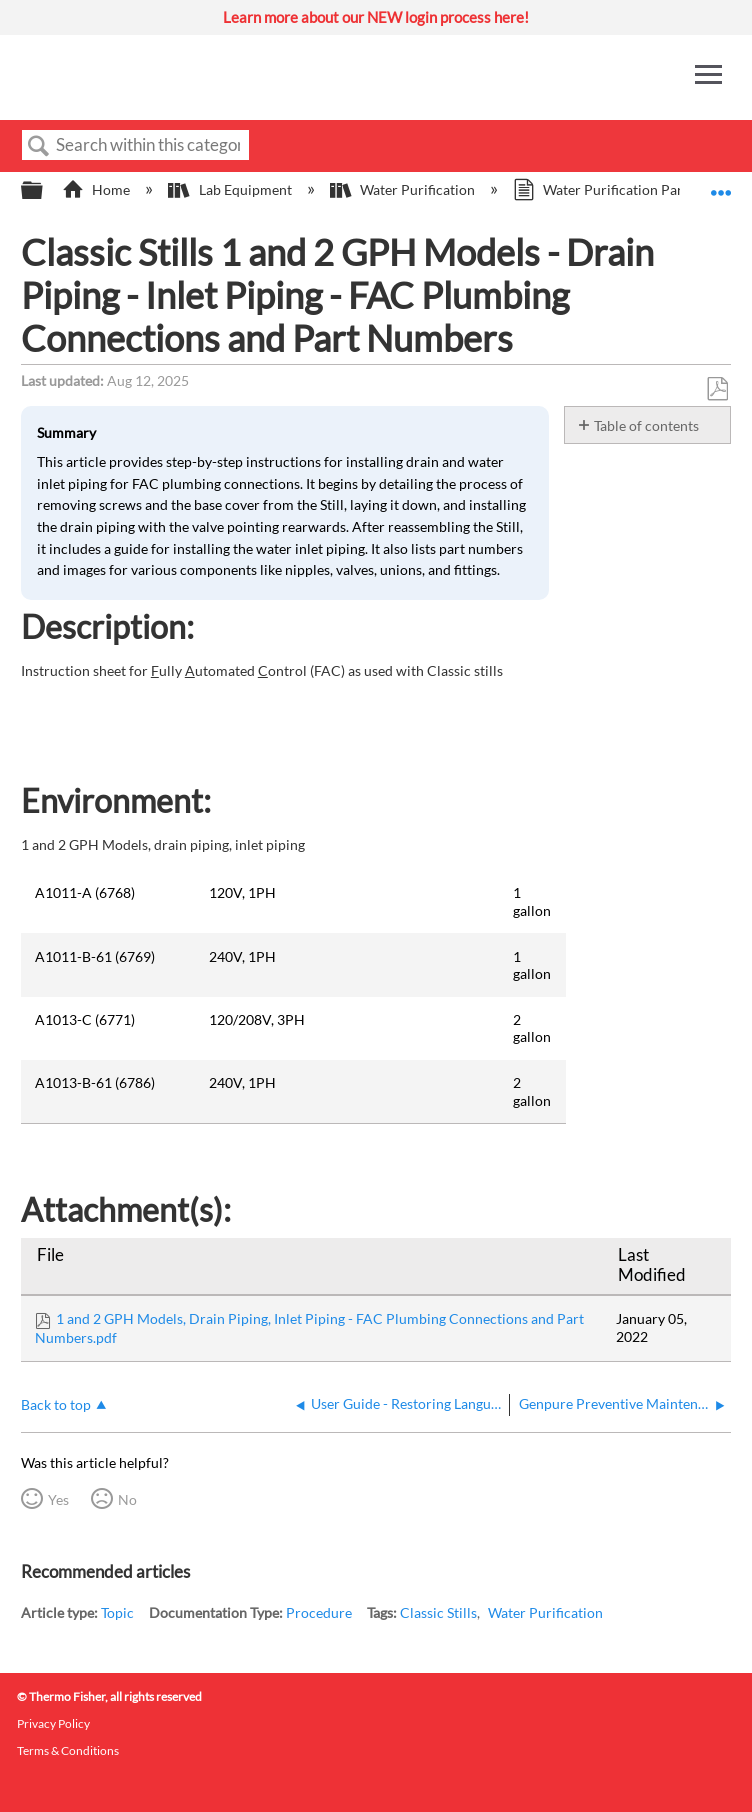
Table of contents (646, 425)
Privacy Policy (53, 1723)
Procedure (319, 1612)
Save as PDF (717, 389)
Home (97, 189)
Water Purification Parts (605, 189)
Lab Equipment (231, 189)
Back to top (56, 1404)
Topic (117, 1612)
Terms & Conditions (68, 1750)
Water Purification (404, 189)
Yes (58, 1499)
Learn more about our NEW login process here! (376, 17)
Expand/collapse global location (721, 184)
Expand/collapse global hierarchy (45, 191)
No (127, 1499)
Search (39, 146)
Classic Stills (438, 1612)
